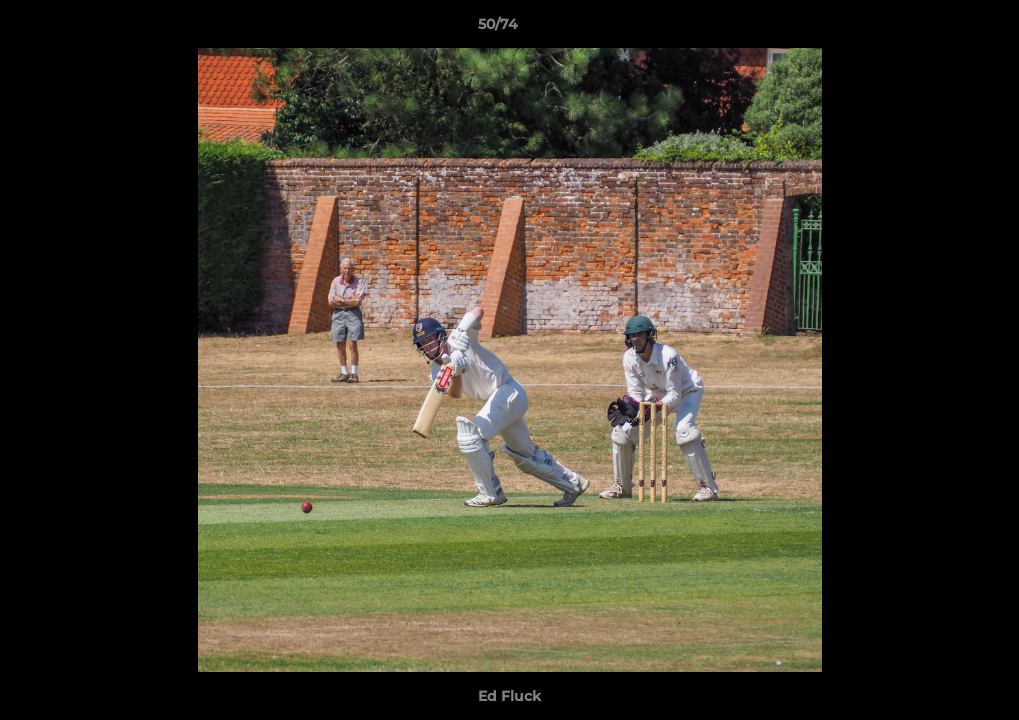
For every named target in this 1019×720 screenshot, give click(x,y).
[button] (935, 29)
